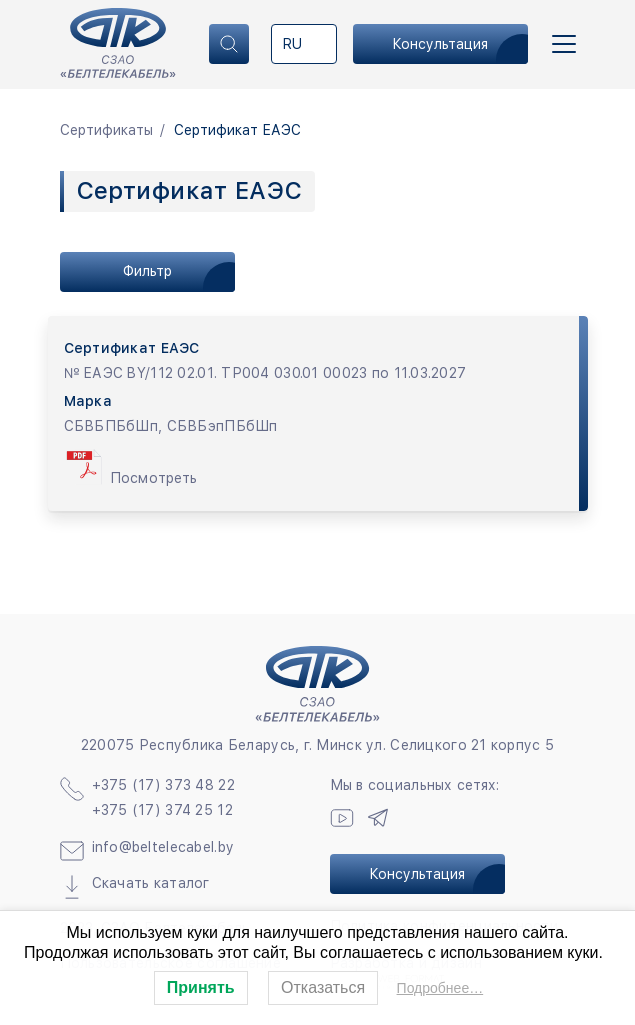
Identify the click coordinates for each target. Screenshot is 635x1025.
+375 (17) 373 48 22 (163, 785)
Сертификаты (106, 130)
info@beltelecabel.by (163, 847)
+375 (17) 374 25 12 (162, 810)
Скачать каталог (151, 883)
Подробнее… (440, 988)
